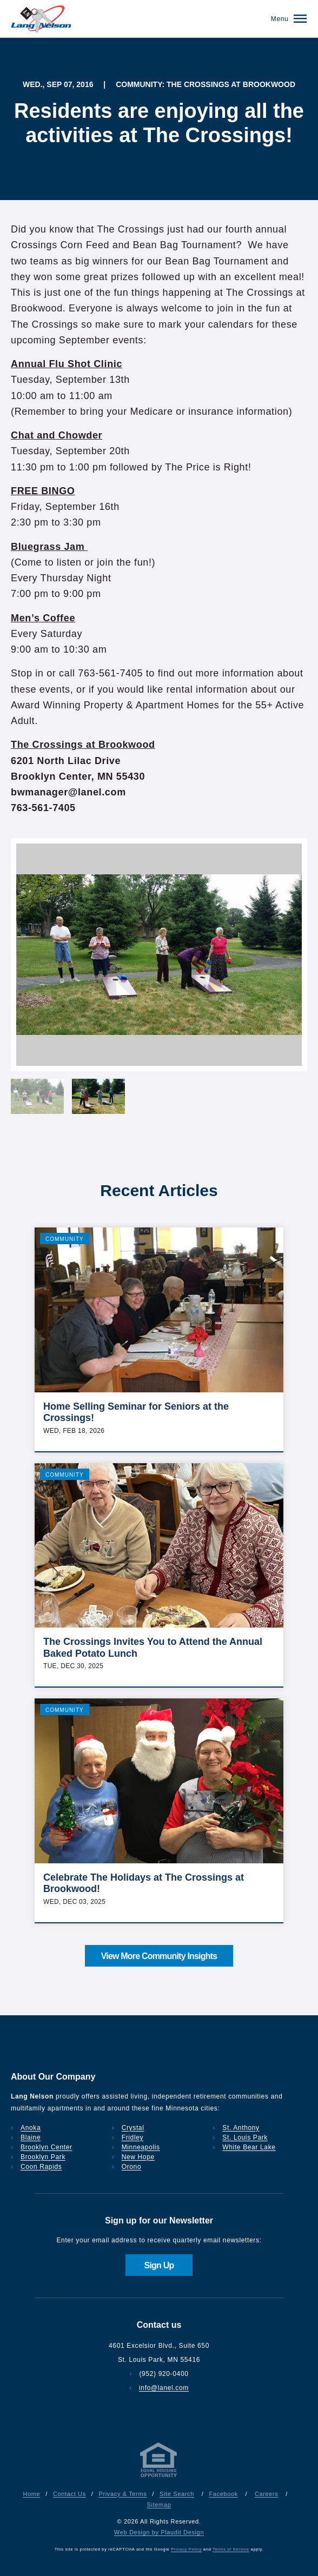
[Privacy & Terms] (159, 2477)
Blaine (31, 2137)
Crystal (133, 2128)
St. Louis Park (245, 2137)
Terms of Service (231, 2549)
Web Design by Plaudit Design (159, 2532)
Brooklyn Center (46, 2147)
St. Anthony (240, 2128)
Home (31, 2494)
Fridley (133, 2137)
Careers (267, 2494)
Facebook (223, 2494)
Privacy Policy (186, 2549)
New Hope (138, 2157)
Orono (132, 2166)
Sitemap (159, 2504)
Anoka (31, 2128)
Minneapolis (141, 2147)
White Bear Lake (248, 2147)
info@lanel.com (164, 2388)
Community (64, 1239)
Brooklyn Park (43, 2157)
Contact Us (69, 2494)
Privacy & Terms (123, 2494)
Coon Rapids (41, 2166)
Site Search (177, 2494)
